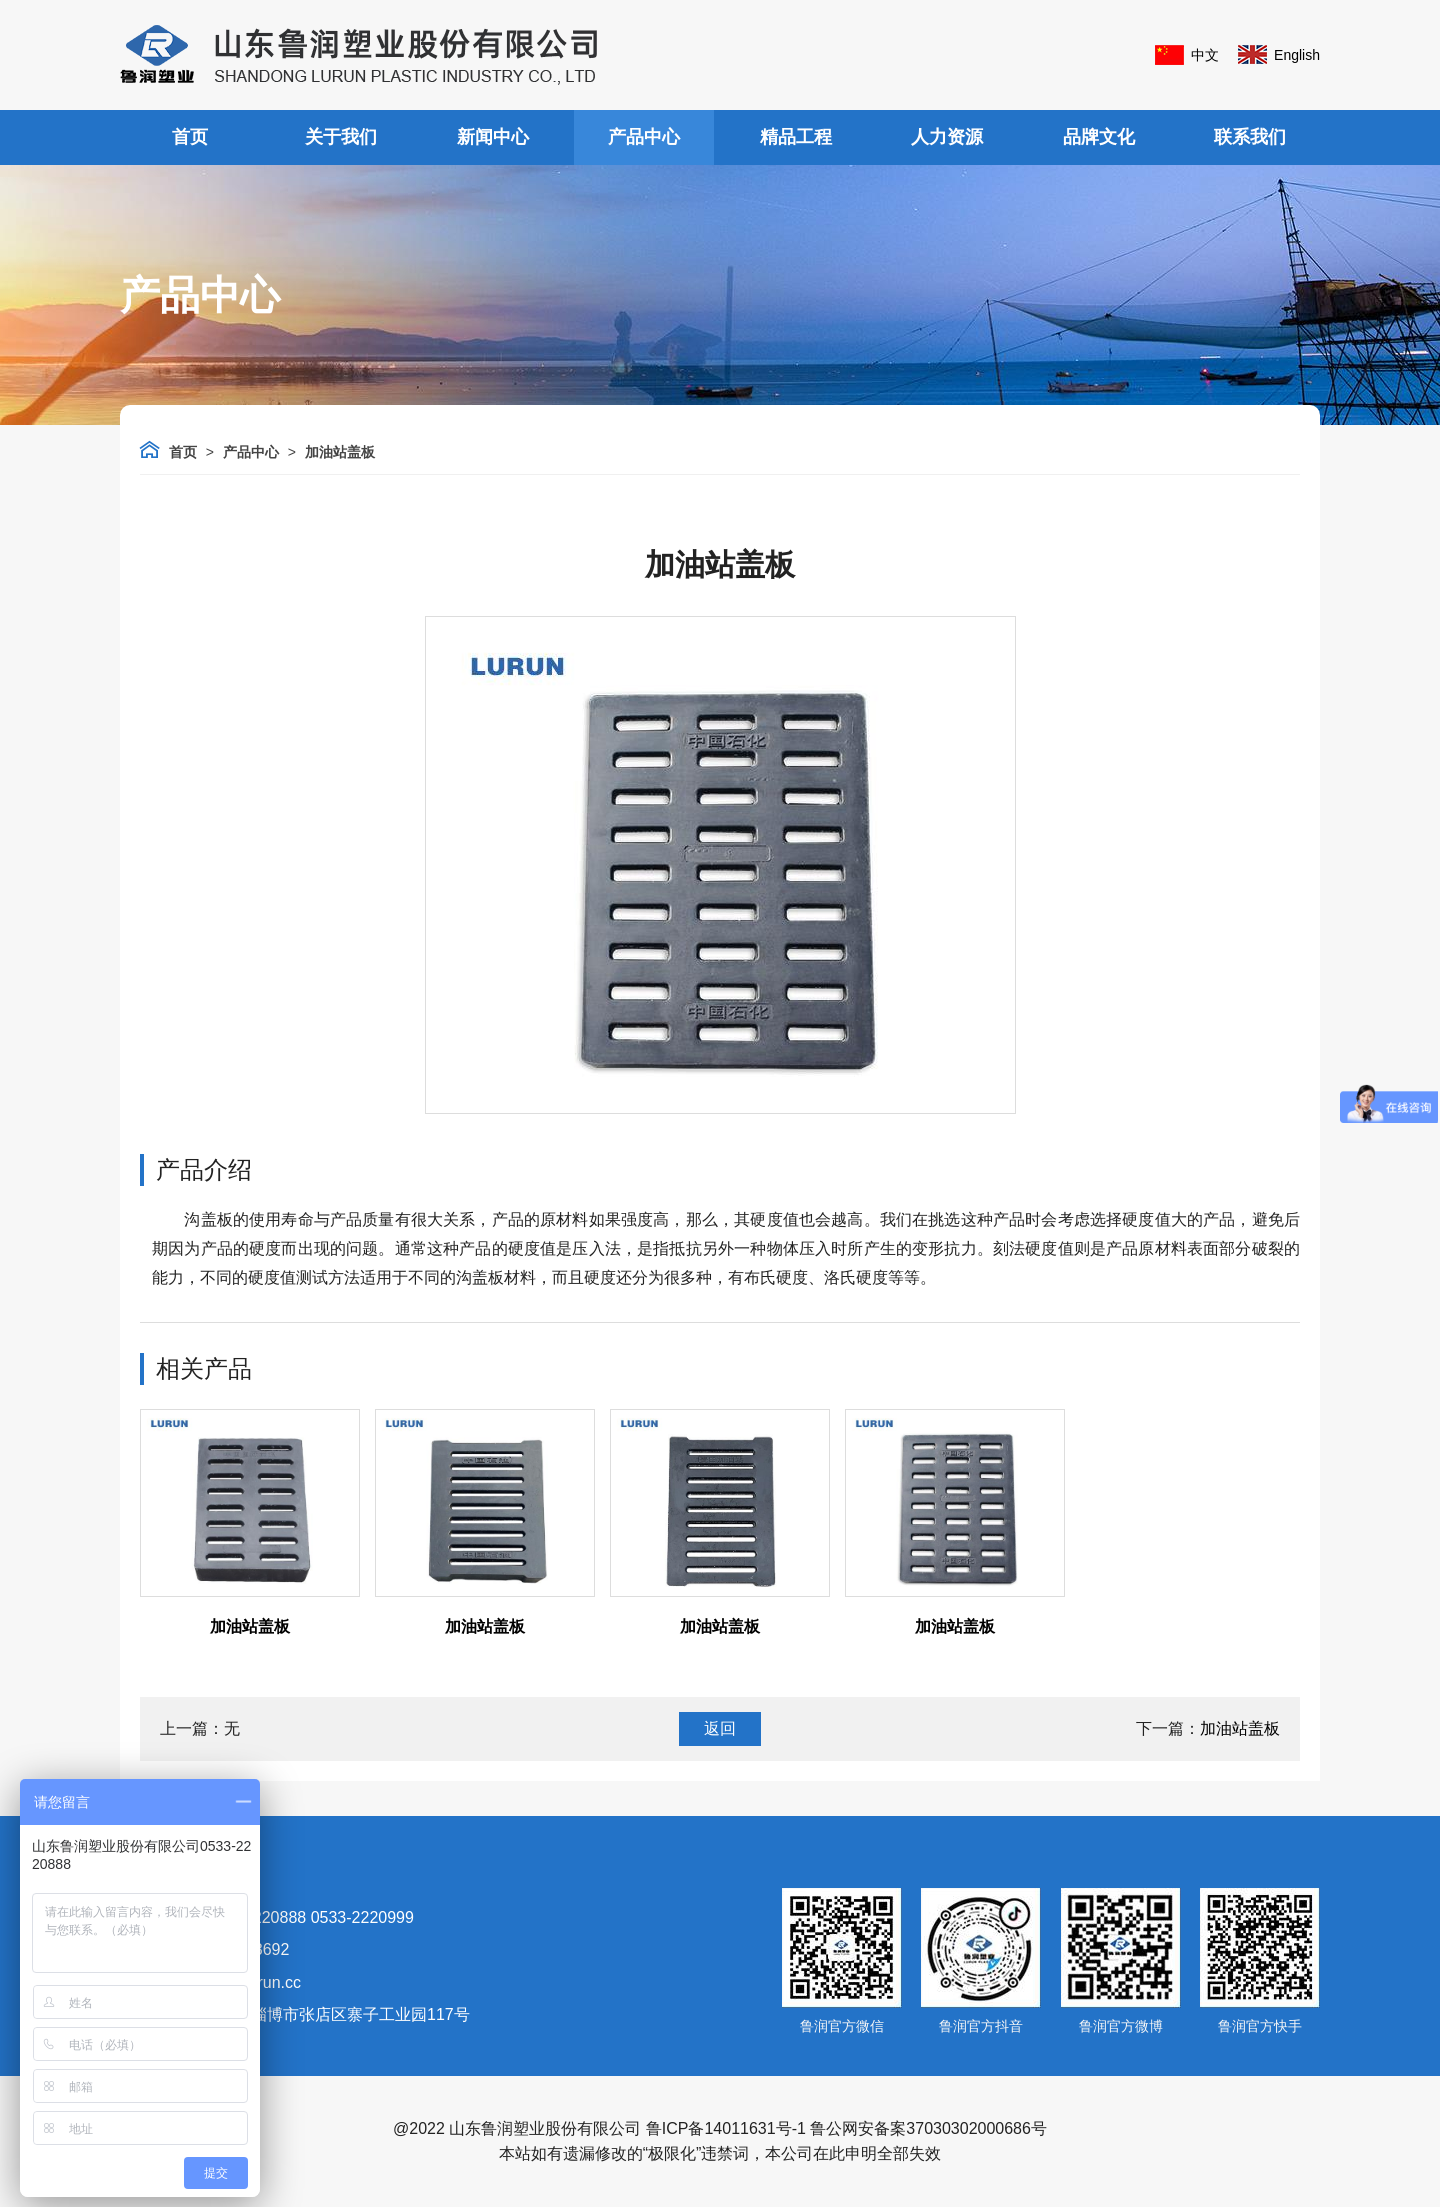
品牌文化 (1099, 137)
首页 (190, 137)
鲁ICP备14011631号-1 (726, 2128)
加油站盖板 (340, 452)
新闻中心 (493, 137)
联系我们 (1250, 137)
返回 (720, 1728)
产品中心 (644, 137)
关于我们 (341, 137)
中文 (1205, 55)
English (1297, 55)
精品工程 (796, 137)
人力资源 (947, 137)
